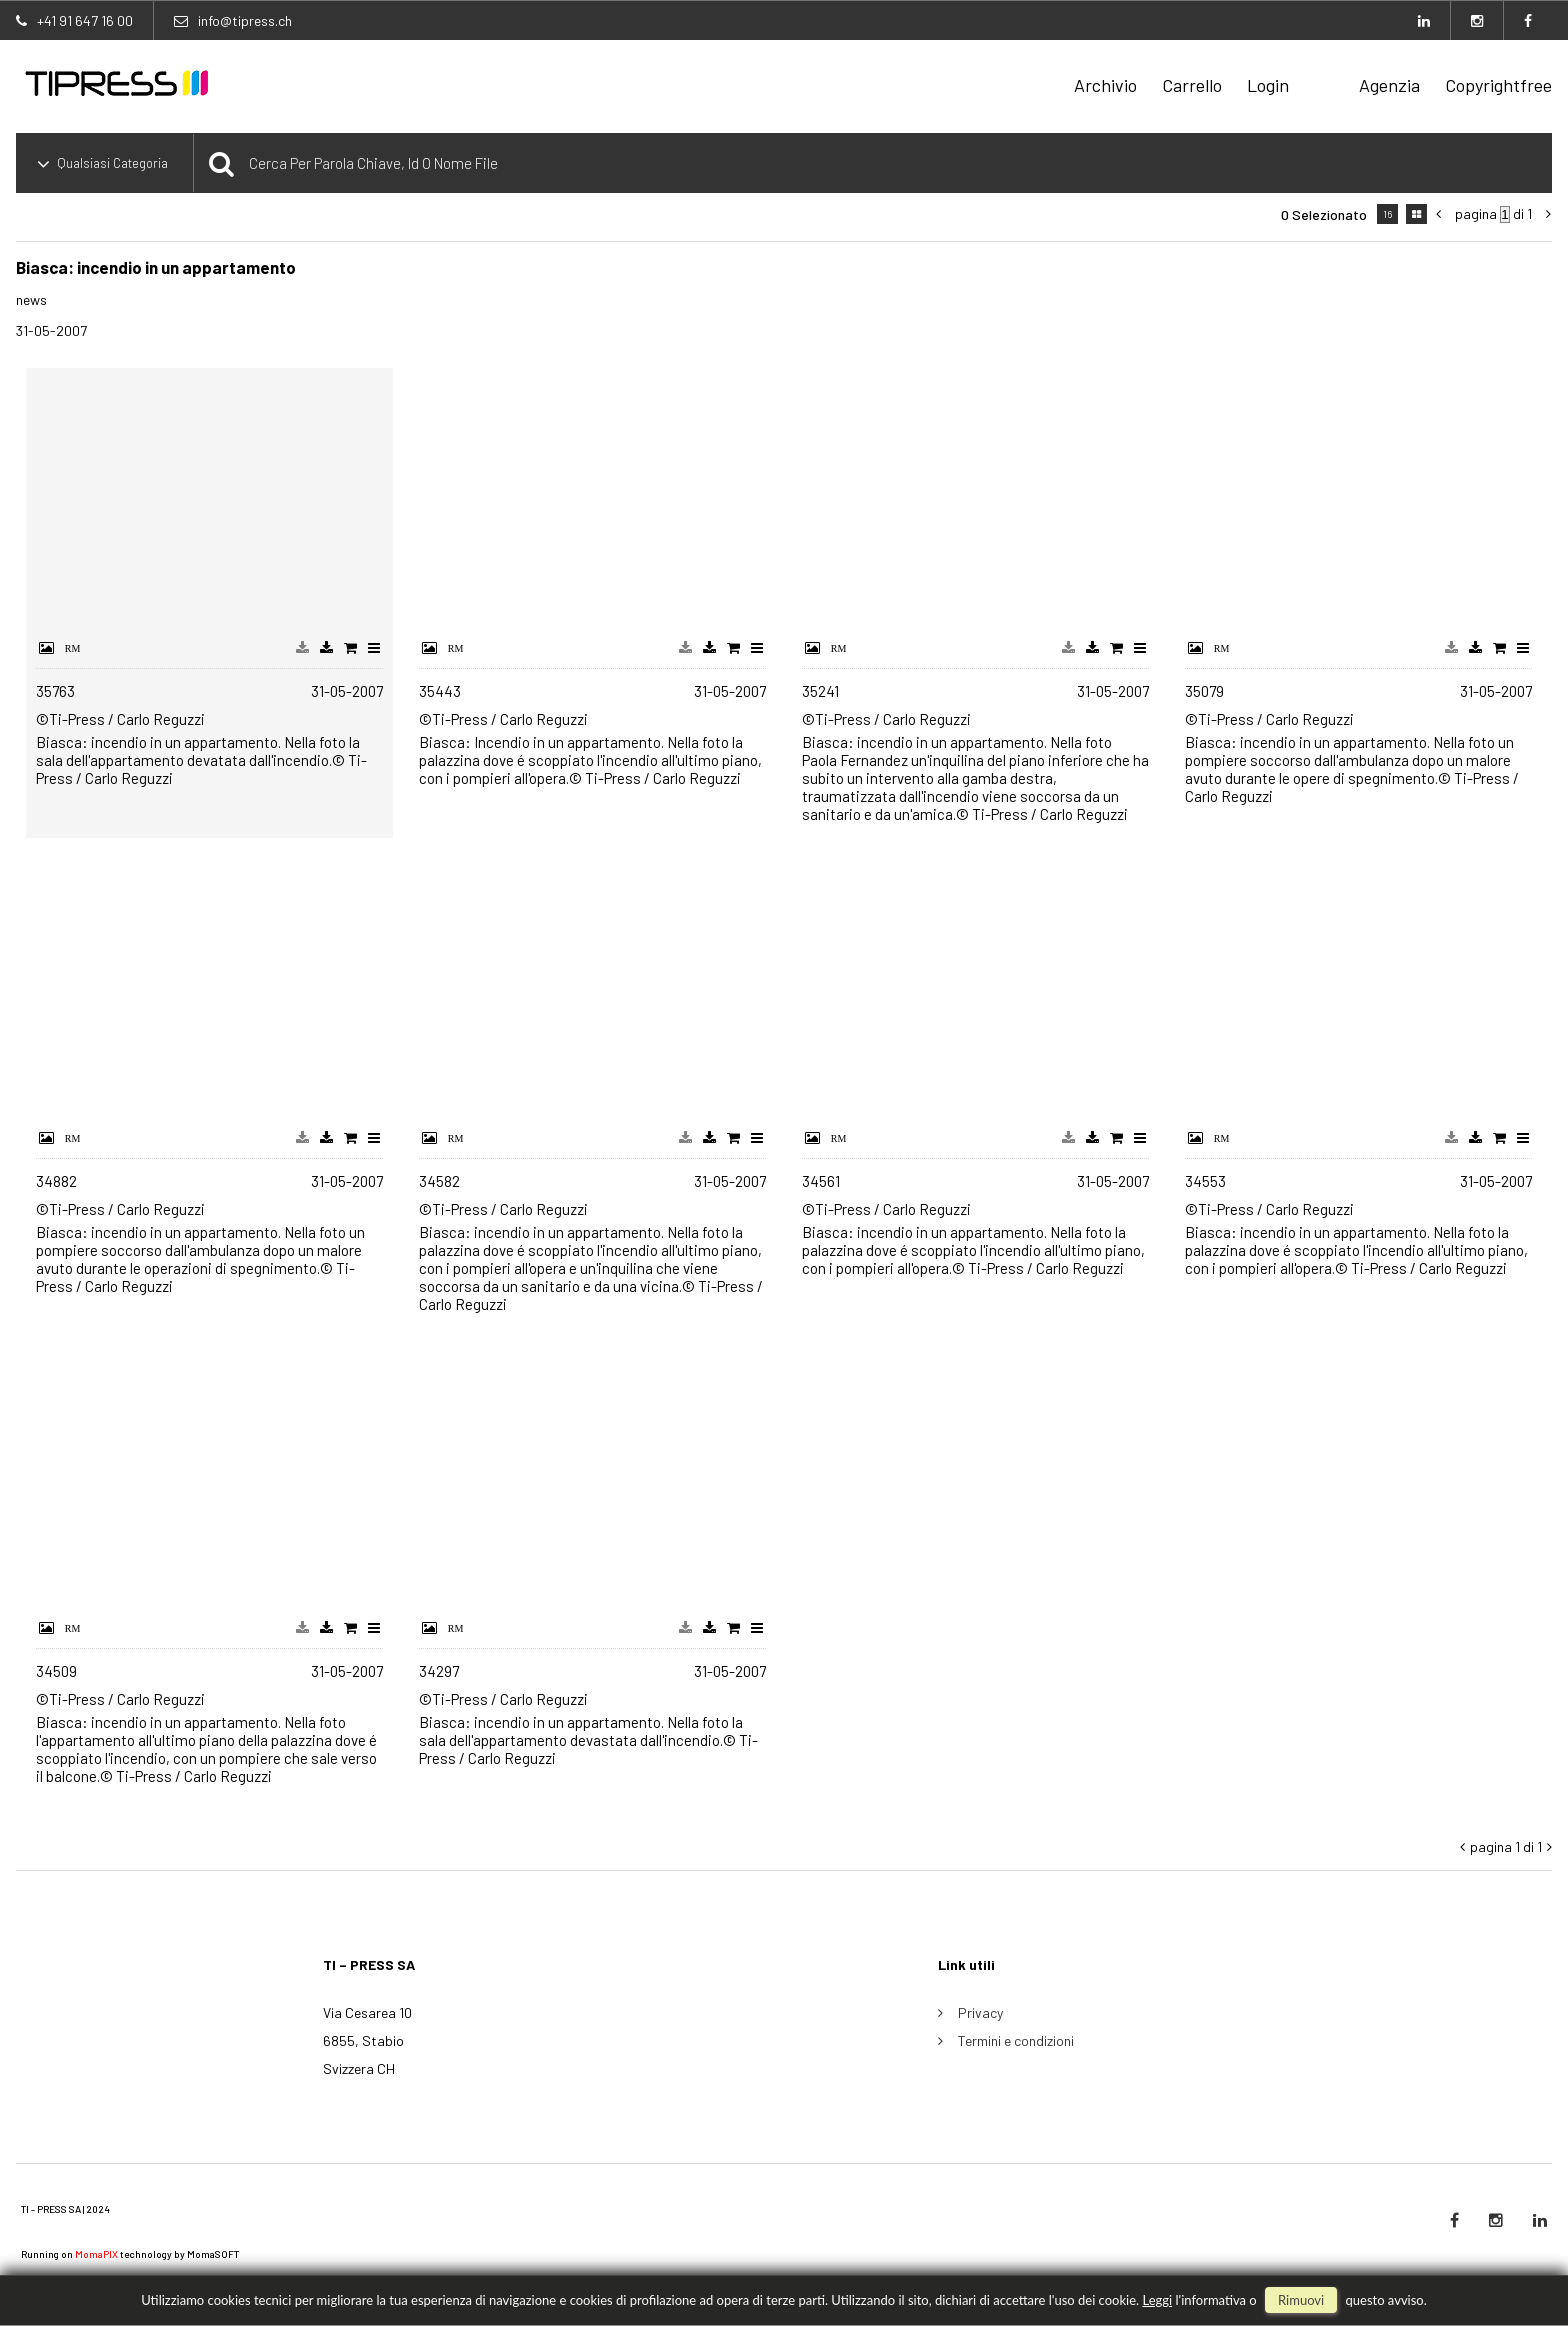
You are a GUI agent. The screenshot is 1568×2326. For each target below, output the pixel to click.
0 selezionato (1324, 214)
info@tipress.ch (245, 20)
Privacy (980, 2012)
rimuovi (1301, 2300)
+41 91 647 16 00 (85, 20)
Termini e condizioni (1016, 2040)
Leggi (1157, 2300)
